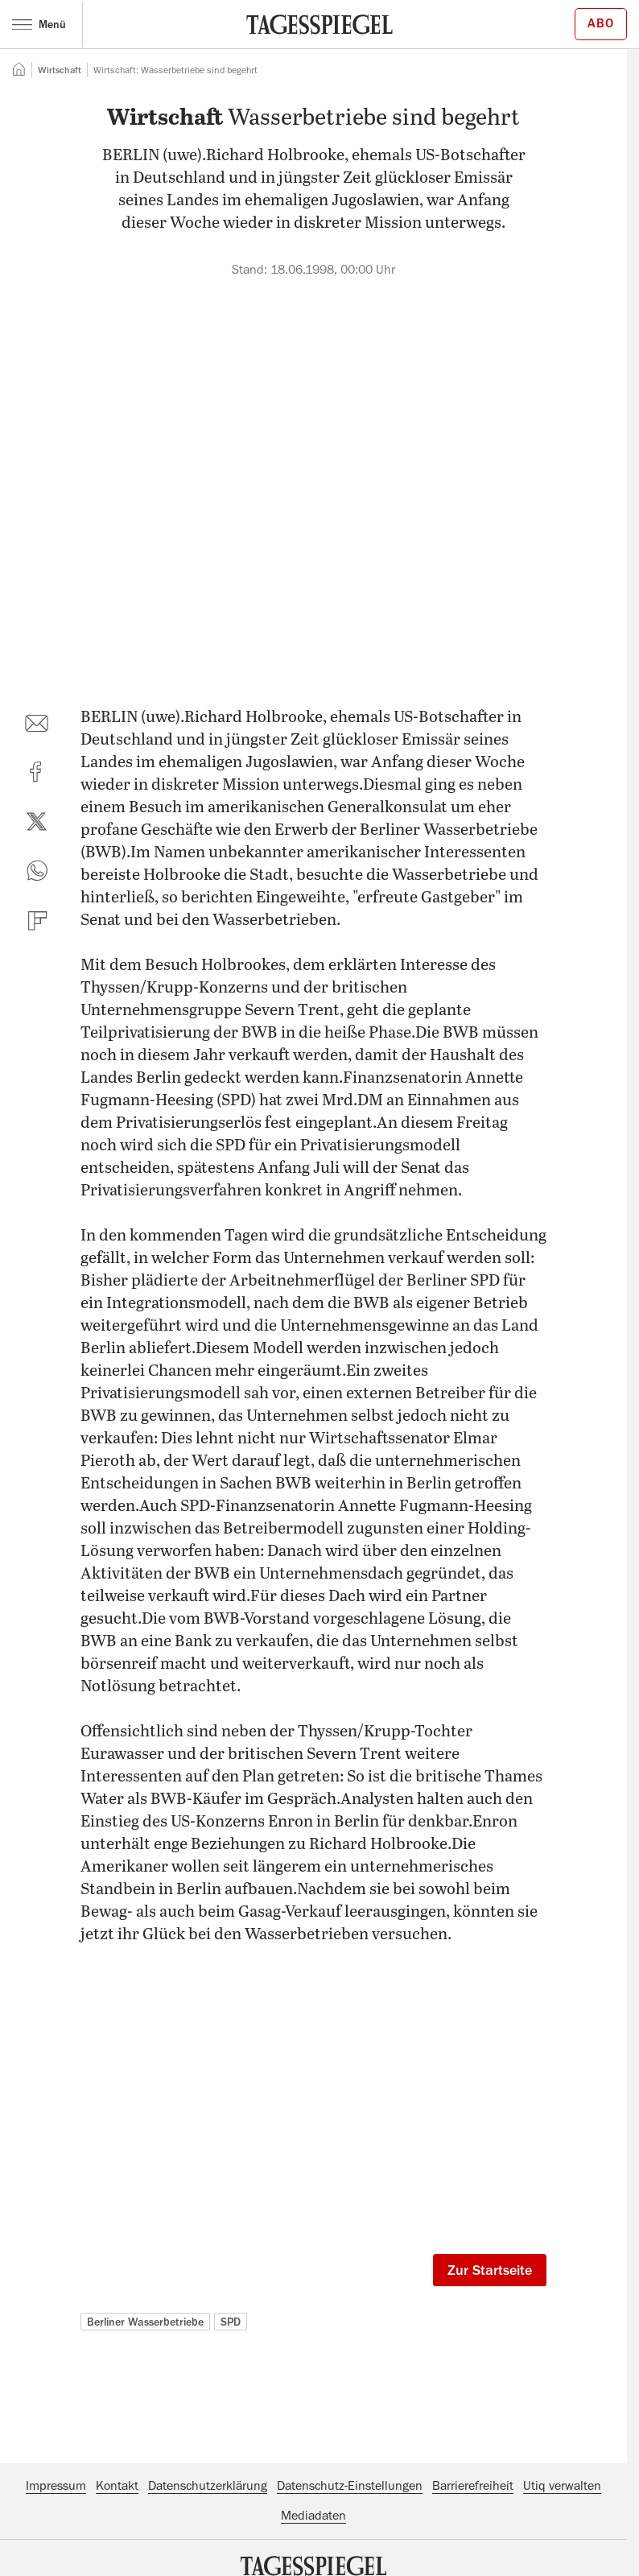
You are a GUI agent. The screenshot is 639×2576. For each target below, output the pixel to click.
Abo (600, 23)
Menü (39, 24)
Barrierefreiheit (472, 2485)
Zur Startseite (489, 2270)
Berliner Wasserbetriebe (145, 2321)
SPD (231, 2321)
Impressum (56, 2485)
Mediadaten (313, 2515)
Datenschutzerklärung (207, 2485)
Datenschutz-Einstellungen (350, 2485)
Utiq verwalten (562, 2485)
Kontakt (117, 2485)
